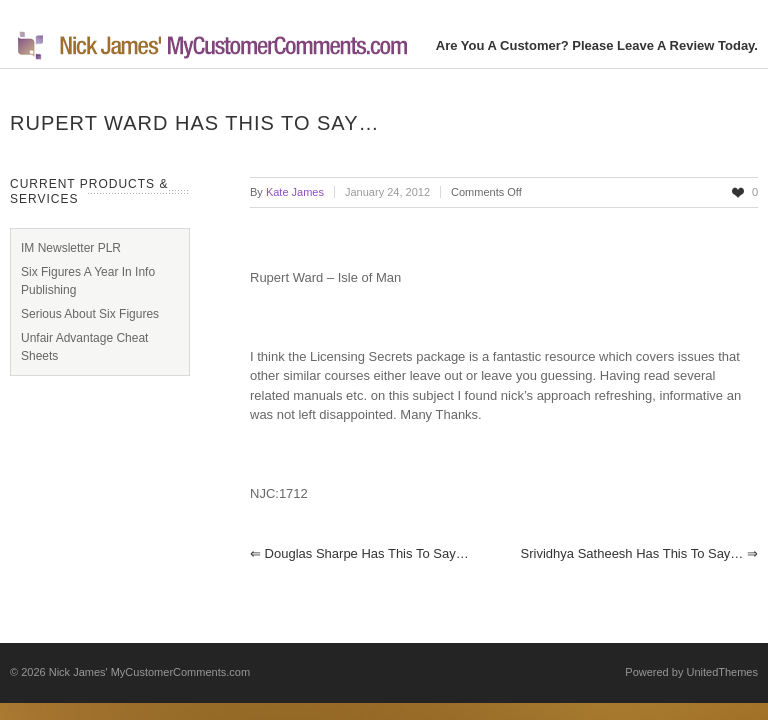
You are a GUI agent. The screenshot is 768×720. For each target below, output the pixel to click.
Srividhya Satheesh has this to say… (639, 553)
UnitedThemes (722, 672)
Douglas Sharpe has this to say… (359, 553)
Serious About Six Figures (90, 314)
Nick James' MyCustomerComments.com (149, 672)
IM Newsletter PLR (71, 248)
